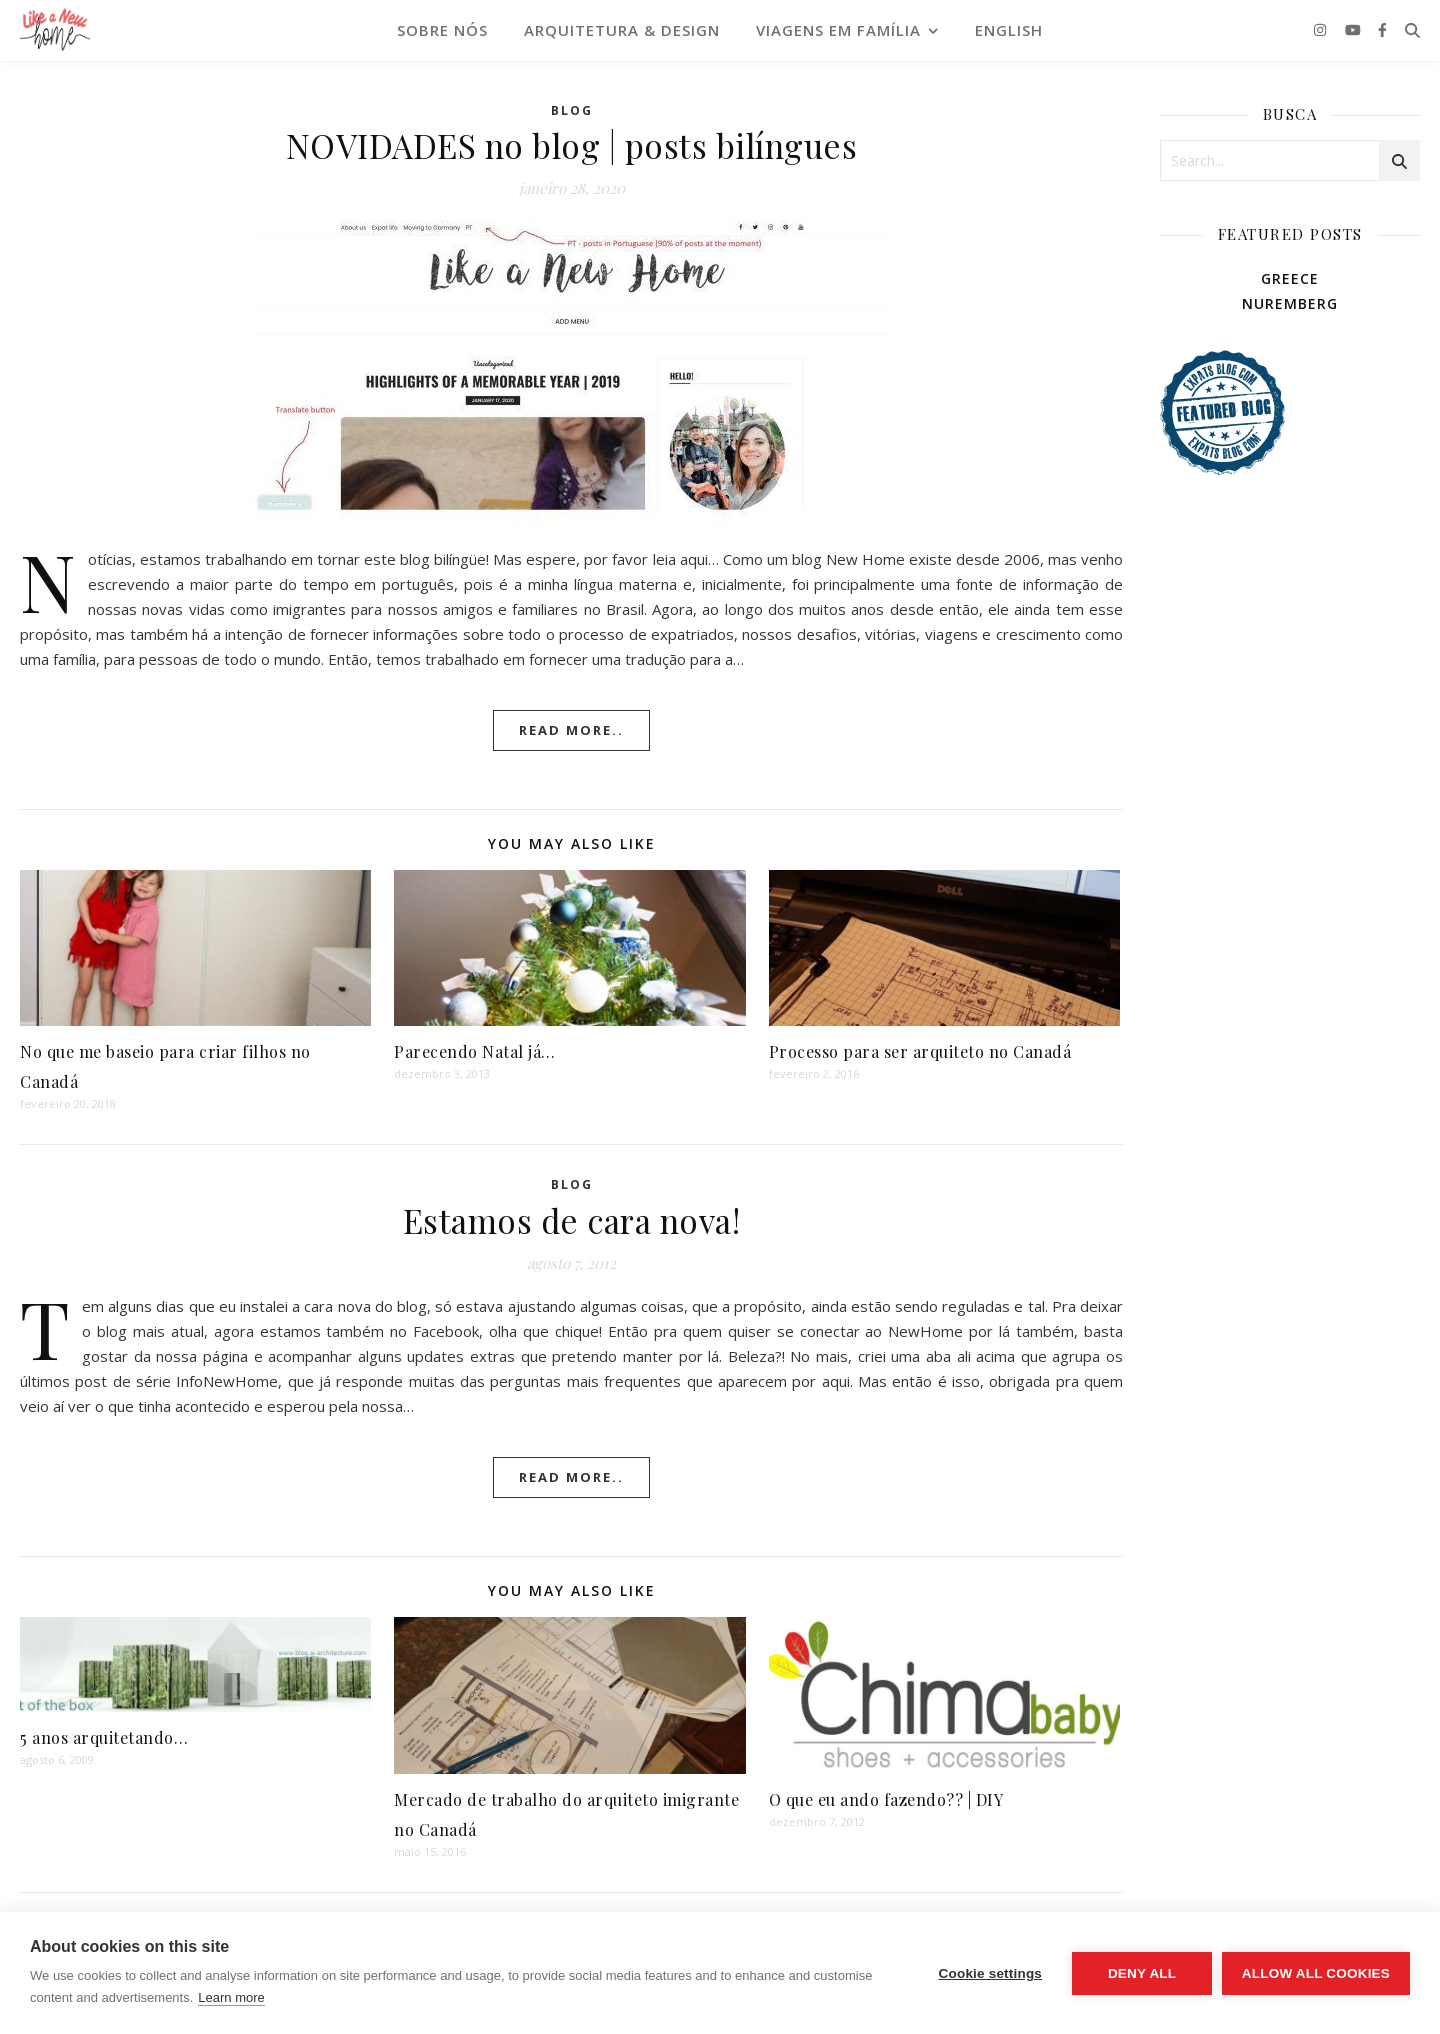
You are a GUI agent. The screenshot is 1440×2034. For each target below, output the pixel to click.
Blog (572, 110)
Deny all (1142, 1973)
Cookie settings (990, 1973)
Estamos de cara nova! (572, 1220)
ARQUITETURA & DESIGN (622, 30)
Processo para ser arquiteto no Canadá (920, 1051)
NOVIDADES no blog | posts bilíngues (572, 145)
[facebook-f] (1382, 29)
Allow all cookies (1316, 1973)
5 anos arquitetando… (104, 1737)
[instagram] (1322, 29)
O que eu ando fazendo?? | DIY (886, 1799)
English (1009, 30)
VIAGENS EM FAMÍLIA (838, 30)
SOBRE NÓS (442, 30)
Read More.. (571, 730)
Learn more (231, 1997)
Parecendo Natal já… (475, 1051)
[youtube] (1355, 29)
